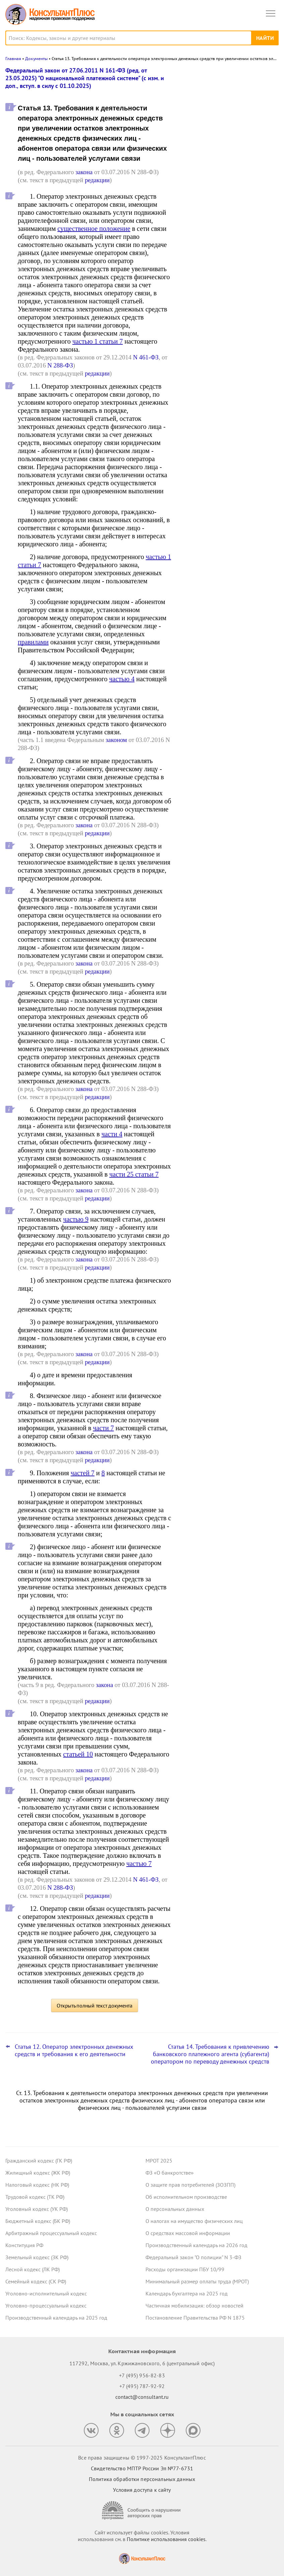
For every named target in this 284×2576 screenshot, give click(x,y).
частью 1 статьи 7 (97, 341)
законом (116, 739)
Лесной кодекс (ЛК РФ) (32, 2269)
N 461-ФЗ (146, 357)
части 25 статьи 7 (134, 1174)
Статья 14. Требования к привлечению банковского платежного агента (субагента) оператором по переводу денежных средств (210, 2054)
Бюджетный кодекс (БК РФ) (37, 2221)
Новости (208, 74)
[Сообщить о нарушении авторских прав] (142, 2510)
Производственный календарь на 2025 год (56, 2317)
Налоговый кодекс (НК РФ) (37, 2184)
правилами (33, 642)
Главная (13, 58)
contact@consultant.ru (142, 2396)
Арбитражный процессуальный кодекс (51, 2233)
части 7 (103, 1428)
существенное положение (93, 228)
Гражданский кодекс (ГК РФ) (38, 2160)
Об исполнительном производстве (186, 2196)
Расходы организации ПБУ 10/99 (185, 2269)
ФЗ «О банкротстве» (170, 2172)
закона (84, 172)
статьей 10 (78, 1754)
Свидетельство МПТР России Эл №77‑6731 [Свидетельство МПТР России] (142, 2468)
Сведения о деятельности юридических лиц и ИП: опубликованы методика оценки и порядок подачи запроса (228, 211)
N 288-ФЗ (60, 365)
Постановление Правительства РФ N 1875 (195, 2317)
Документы (36, 58)
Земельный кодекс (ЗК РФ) (36, 2257)
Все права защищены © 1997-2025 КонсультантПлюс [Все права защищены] (142, 2457)
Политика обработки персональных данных (142, 2479)
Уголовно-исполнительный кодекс (46, 2293)
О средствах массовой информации (188, 2233)
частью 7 (139, 1863)
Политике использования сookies (166, 2539)
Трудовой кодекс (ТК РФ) (34, 2196)
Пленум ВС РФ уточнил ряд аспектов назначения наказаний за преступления (226, 135)
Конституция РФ (24, 2245)
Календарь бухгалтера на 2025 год (187, 2293)
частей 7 (83, 1473)
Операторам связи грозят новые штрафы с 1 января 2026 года (221, 101)
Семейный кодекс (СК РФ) (35, 2281)
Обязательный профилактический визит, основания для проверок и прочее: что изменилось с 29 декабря (227, 172)
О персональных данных (175, 2209)
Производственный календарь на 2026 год (196, 2245)
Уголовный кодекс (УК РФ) (36, 2209)
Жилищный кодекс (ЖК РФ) (37, 2172)
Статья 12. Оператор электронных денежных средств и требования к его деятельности (74, 2050)
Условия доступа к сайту (142, 2489)
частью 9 (76, 1219)
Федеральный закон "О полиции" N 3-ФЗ (193, 2257)
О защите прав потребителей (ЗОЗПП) (190, 2184)
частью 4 (122, 679)
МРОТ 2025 (159, 2160)
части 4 (112, 1134)
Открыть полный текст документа (94, 2005)
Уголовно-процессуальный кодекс (46, 2305)
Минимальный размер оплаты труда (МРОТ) (197, 2281)
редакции (97, 180)
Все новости (199, 236)
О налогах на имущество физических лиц (194, 2221)
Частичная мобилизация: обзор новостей (194, 2305)
